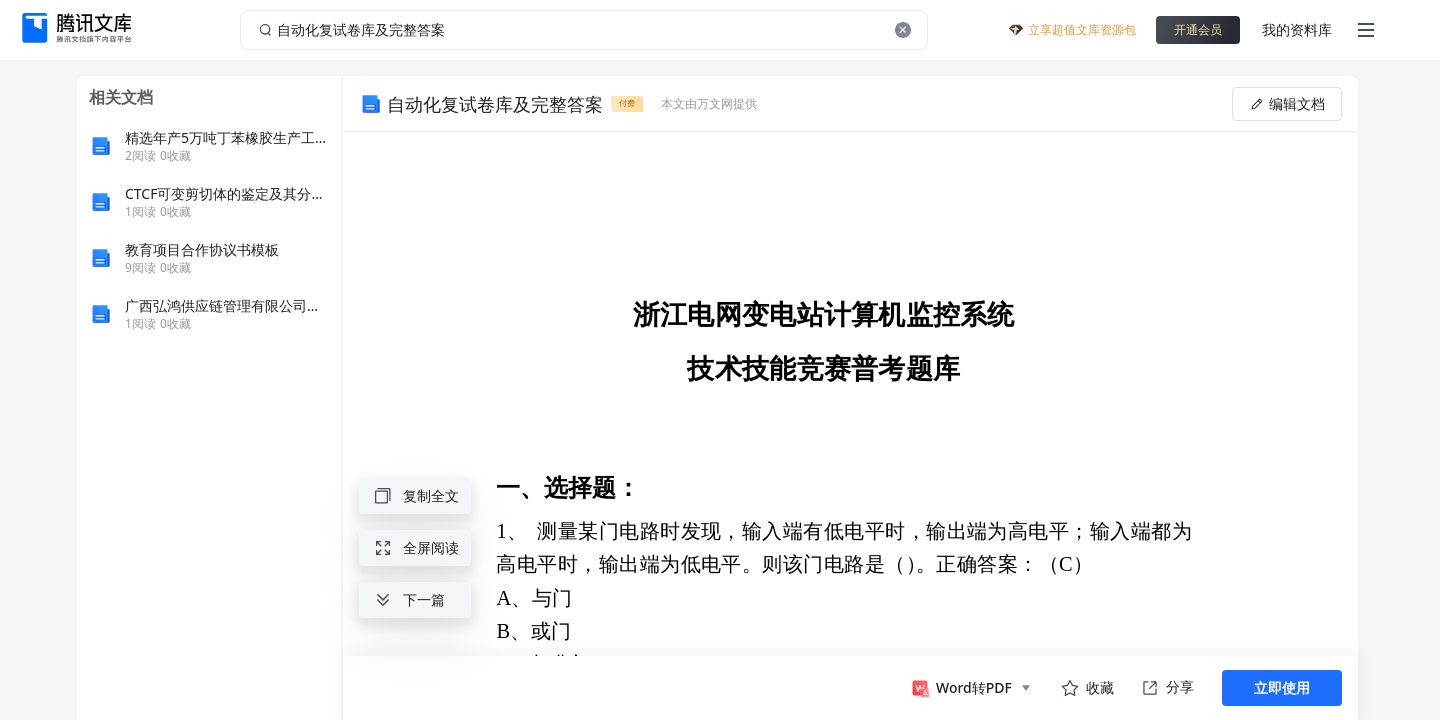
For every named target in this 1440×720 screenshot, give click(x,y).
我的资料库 (1297, 29)
